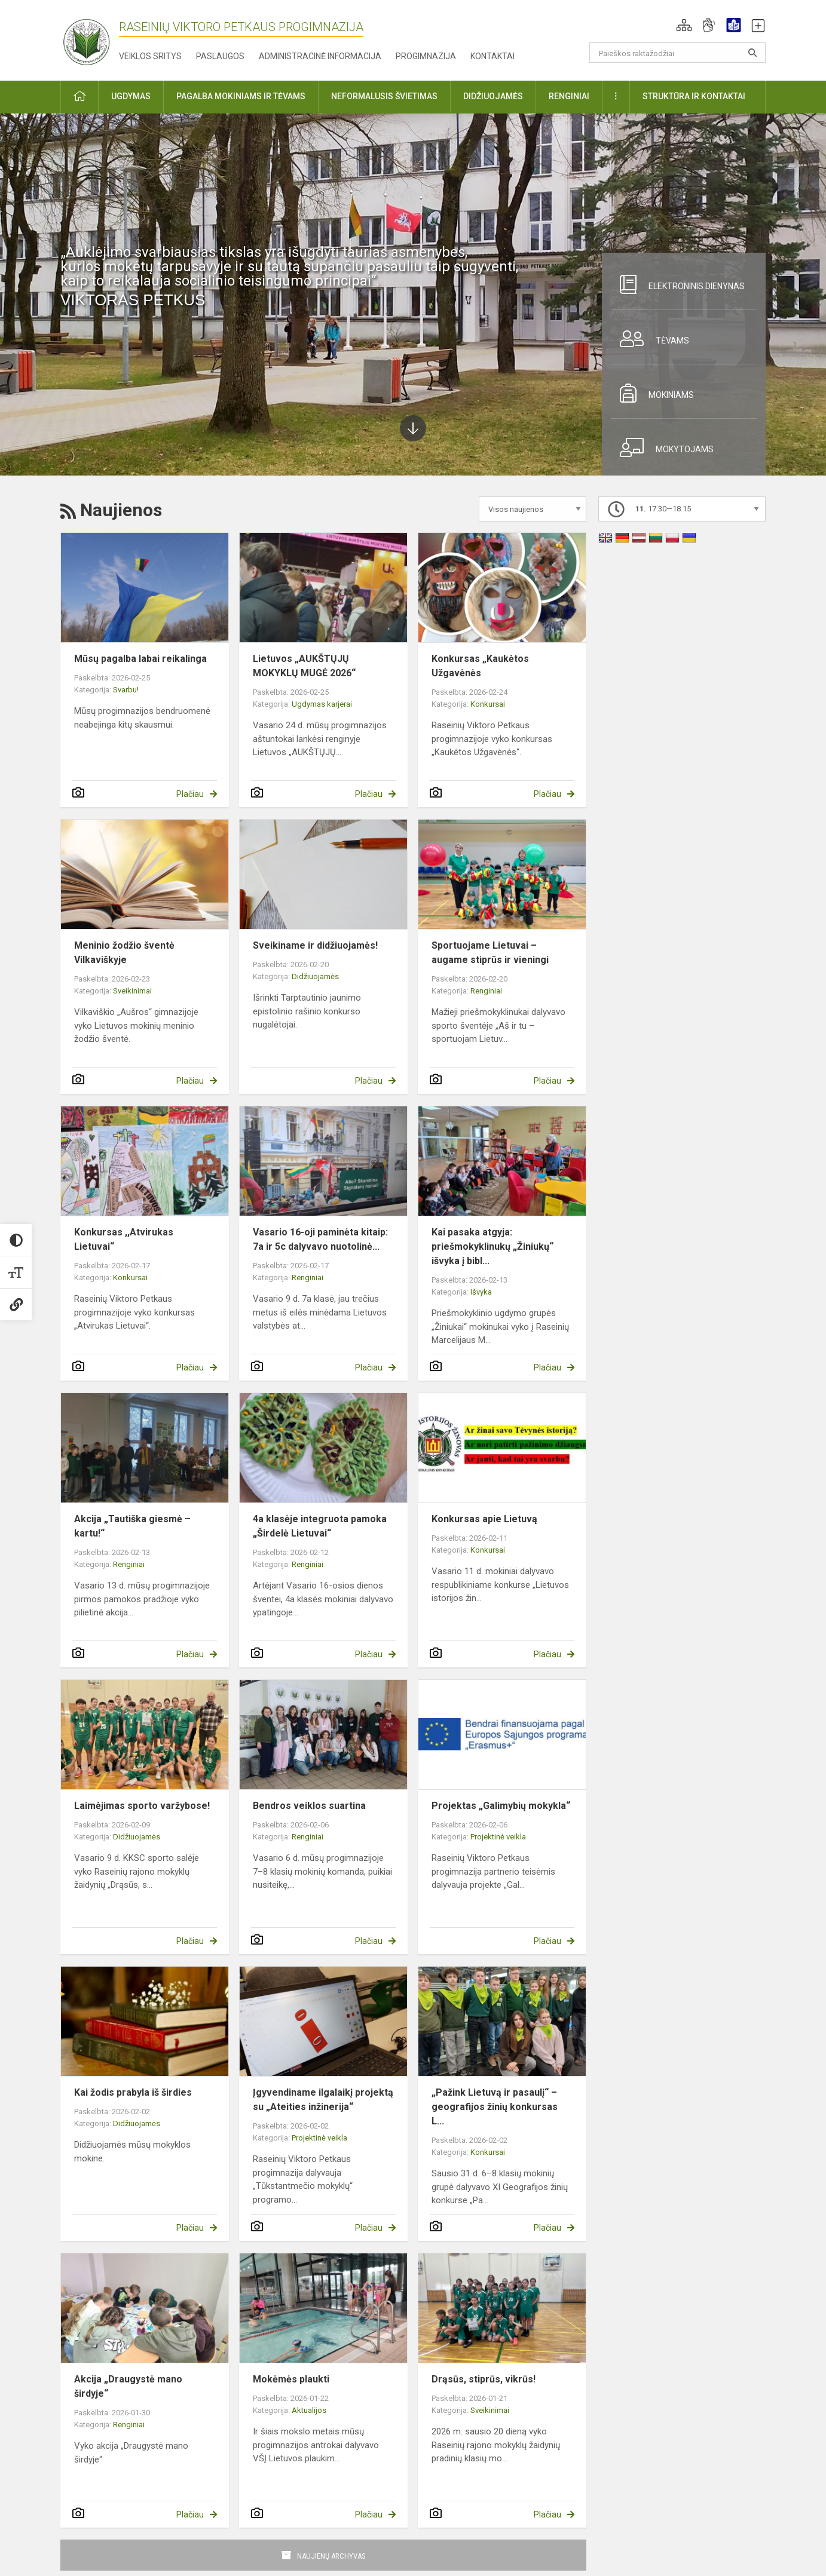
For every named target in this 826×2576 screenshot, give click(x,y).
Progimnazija (426, 56)
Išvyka (481, 1291)
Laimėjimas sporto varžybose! (142, 1805)
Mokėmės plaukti (291, 2379)
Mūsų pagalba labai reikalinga (140, 658)
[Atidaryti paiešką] (752, 52)
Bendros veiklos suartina (309, 1805)
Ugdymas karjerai (322, 704)
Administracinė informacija (320, 56)
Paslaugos (220, 56)
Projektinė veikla (498, 1836)
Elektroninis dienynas (678, 284)
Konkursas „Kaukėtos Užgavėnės (480, 666)
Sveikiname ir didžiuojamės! (315, 945)
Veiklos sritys (150, 56)
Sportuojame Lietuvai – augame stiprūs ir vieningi (490, 952)
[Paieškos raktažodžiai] (677, 52)
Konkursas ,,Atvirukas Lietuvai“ (123, 1239)
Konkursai (487, 704)
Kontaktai (492, 56)
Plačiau (190, 794)
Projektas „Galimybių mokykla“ (501, 1805)
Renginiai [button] (569, 96)
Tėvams (650, 338)
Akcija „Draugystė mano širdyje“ (128, 2386)
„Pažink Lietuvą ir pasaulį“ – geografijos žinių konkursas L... (495, 2107)
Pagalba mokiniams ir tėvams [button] (240, 96)
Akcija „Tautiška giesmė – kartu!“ (132, 1526)
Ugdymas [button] (131, 96)
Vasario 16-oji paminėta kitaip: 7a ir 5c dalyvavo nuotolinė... (320, 1239)
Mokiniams (652, 393)
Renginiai (486, 990)
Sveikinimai (132, 990)
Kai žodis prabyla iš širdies (133, 2092)
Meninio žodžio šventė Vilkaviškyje (124, 952)
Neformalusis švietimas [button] (384, 96)
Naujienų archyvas (331, 2556)
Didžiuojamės (315, 976)
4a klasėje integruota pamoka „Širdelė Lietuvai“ (320, 1526)
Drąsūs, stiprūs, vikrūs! (484, 2379)
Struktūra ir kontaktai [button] (694, 96)
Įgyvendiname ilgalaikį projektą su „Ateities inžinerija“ (323, 2099)
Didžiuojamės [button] (493, 96)
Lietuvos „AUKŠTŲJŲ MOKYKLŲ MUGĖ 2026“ (304, 666)
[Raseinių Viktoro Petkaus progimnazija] (93, 38)
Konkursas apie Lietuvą (484, 1519)
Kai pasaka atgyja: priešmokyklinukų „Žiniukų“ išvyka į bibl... (492, 1246)
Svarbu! (126, 689)
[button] (684, 25)
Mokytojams (662, 447)
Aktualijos (309, 2410)
